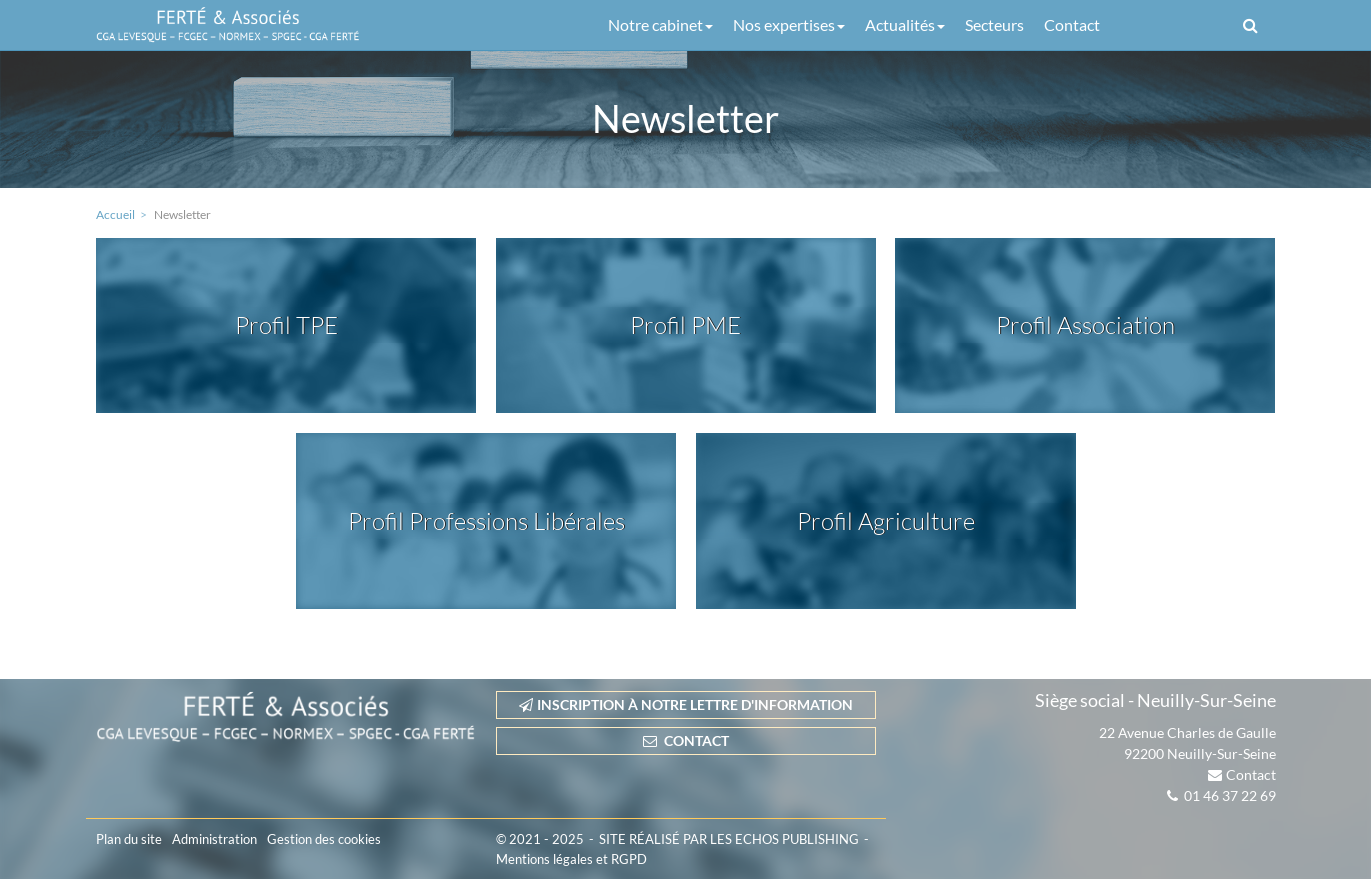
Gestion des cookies (324, 839)
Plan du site (129, 839)
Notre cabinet (660, 24)
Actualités (905, 24)
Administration (214, 839)
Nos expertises (789, 24)
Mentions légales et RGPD (571, 859)
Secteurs (994, 24)
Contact (1072, 24)
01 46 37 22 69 (1230, 795)
